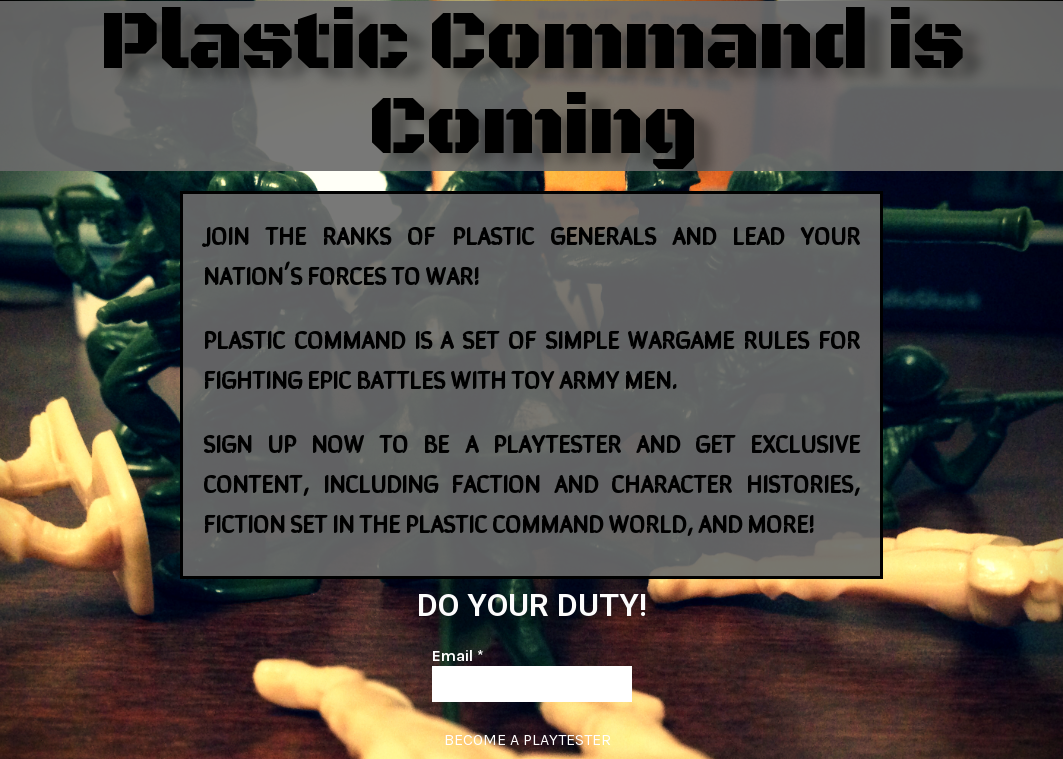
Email (458, 655)
